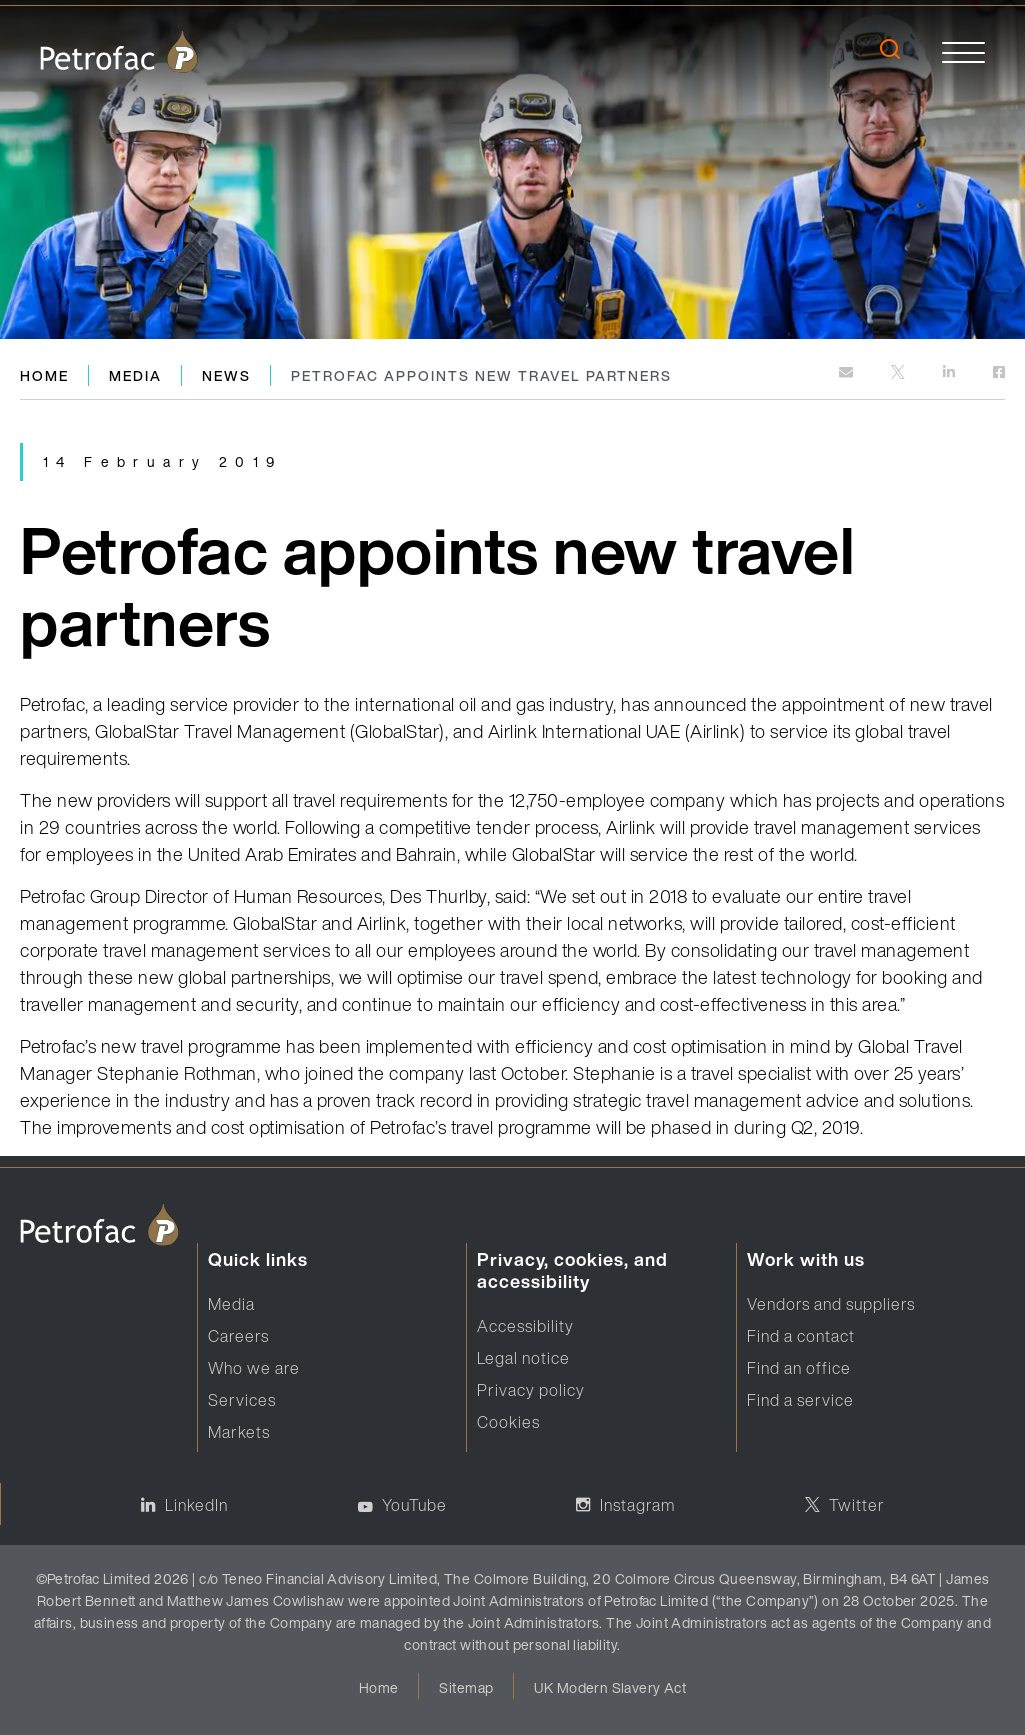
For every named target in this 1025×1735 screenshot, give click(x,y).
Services (242, 1400)
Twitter (857, 1505)
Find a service (800, 1400)
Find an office (799, 1368)
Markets (239, 1432)
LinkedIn (196, 1505)
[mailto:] (847, 373)
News (226, 375)
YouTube (414, 1505)
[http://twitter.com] (899, 373)
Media (135, 375)
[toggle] (963, 51)
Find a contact (801, 1336)
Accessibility (525, 1326)
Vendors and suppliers (831, 1304)
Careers (238, 1336)
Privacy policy (531, 1390)
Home (44, 375)
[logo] (119, 51)
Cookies (508, 1422)
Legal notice (523, 1358)
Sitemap (466, 1687)
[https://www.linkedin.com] (950, 373)
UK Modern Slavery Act (610, 1687)
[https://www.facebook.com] (999, 373)
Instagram (637, 1505)
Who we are (254, 1368)
